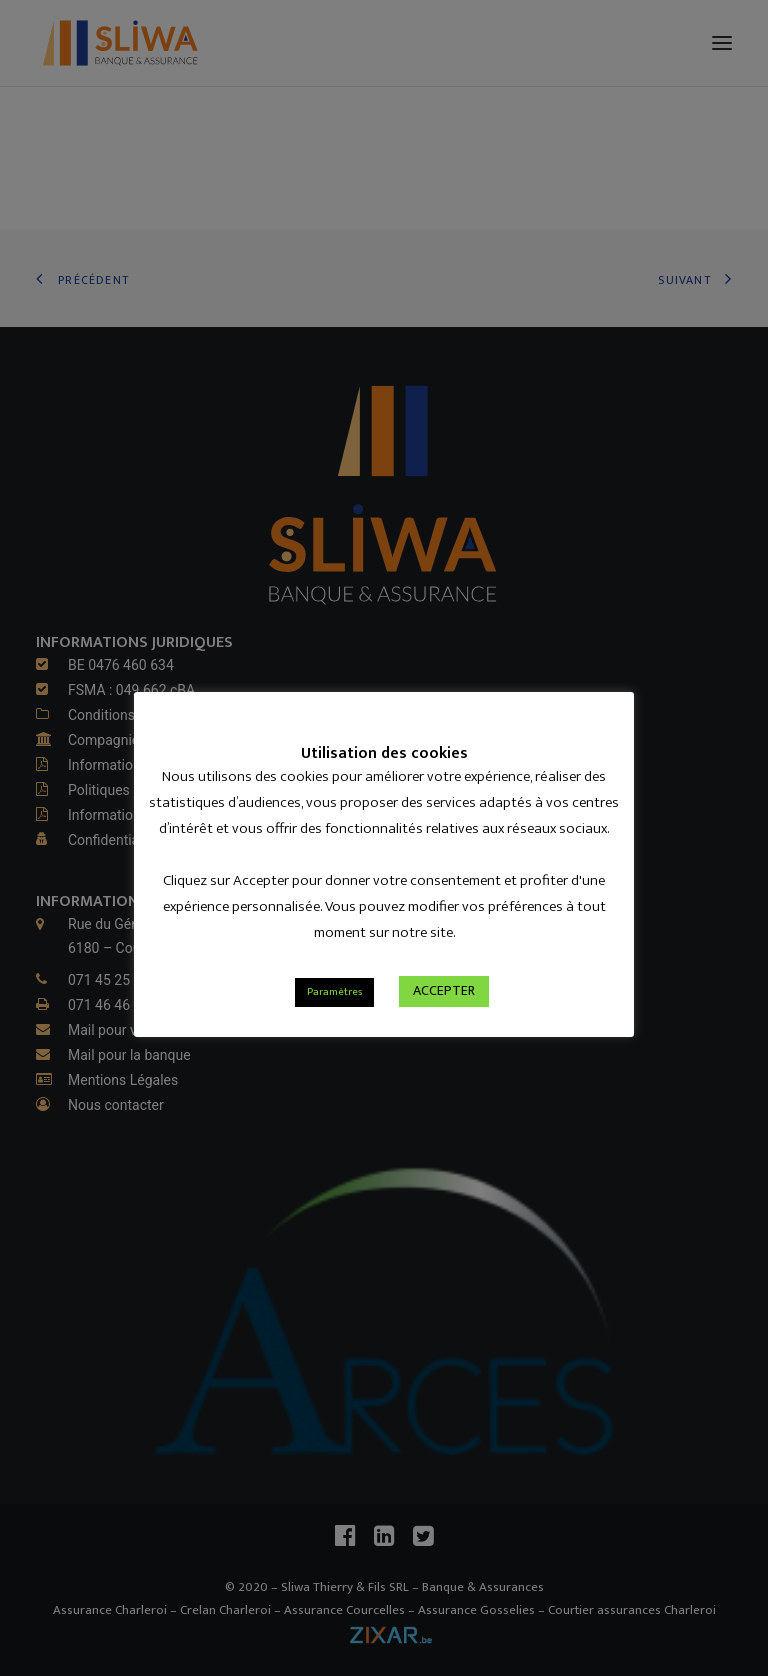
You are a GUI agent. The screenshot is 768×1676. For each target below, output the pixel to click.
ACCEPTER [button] (444, 990)
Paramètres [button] (334, 992)
